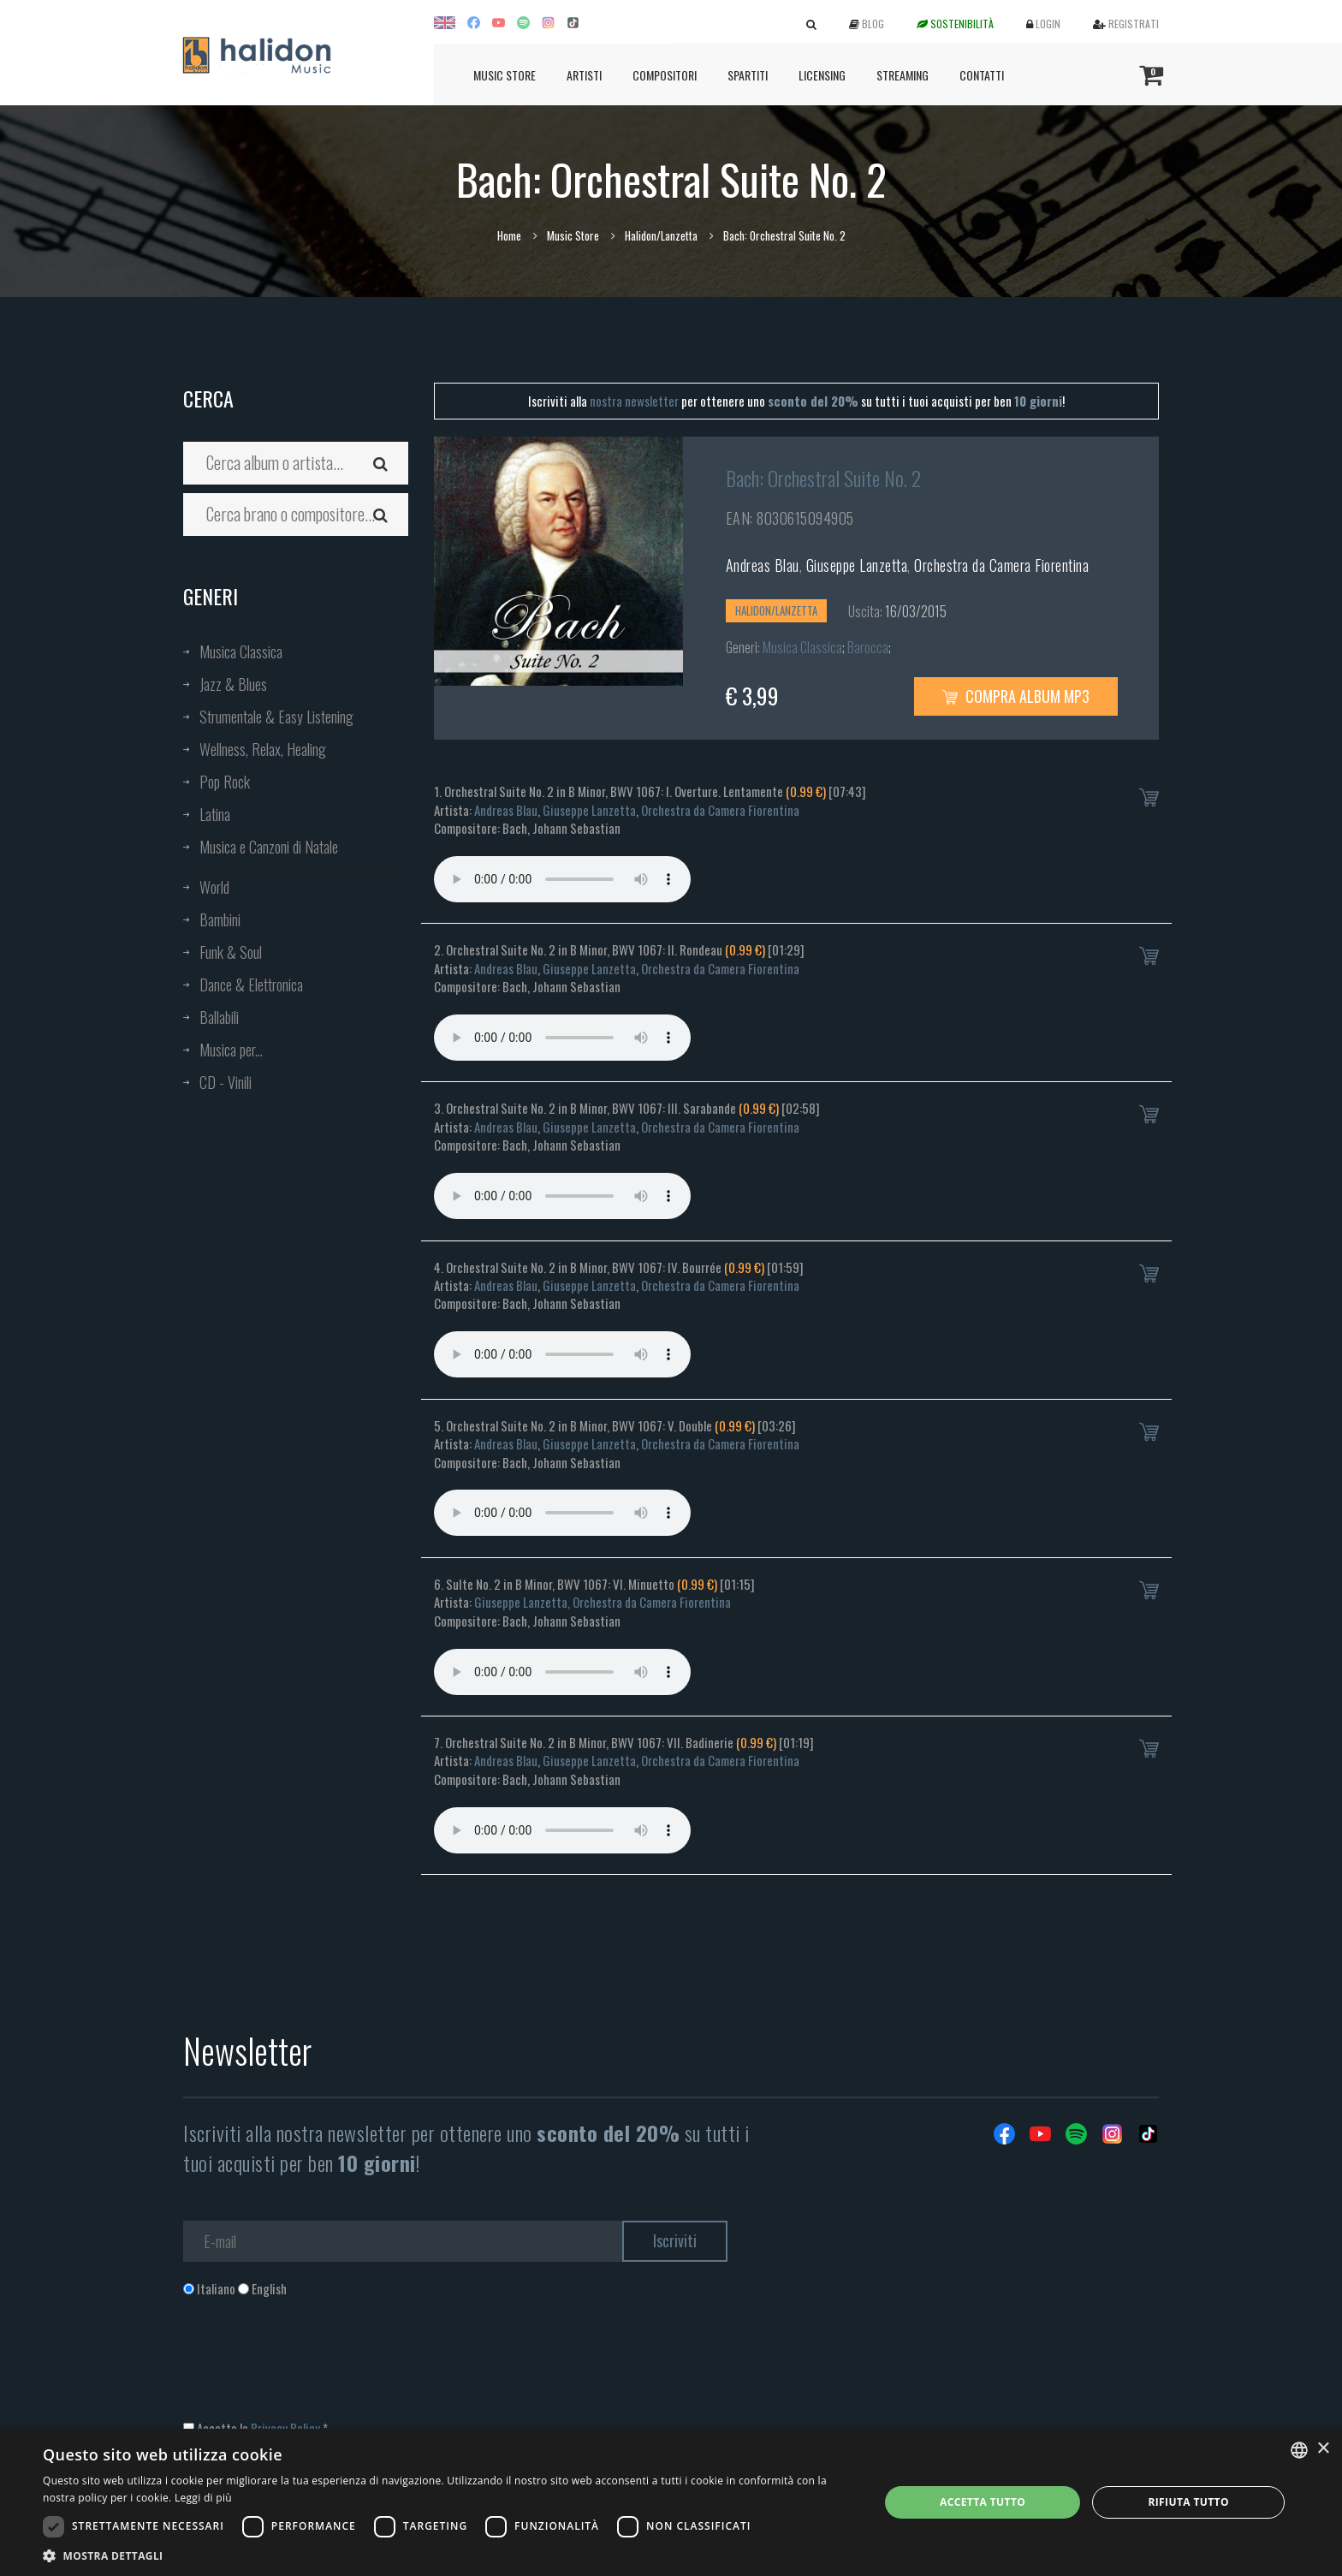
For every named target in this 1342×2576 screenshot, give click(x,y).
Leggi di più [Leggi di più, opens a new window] (203, 2497)
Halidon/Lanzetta (661, 235)
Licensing (822, 75)
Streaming (902, 75)
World (214, 887)
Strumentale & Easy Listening (276, 716)
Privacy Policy (285, 2427)
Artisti (584, 75)
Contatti (981, 75)
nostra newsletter (634, 400)
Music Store (504, 75)
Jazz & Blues (233, 684)
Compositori (664, 75)
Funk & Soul (230, 952)
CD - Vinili (225, 1082)
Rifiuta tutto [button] (1188, 2502)
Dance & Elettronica (251, 984)
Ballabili (219, 1017)
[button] (448, 2555)
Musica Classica (240, 651)
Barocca (867, 647)
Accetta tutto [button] (982, 2502)
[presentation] (313, 2367)
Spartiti (747, 75)
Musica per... (231, 1049)
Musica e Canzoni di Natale (268, 847)
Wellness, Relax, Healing (262, 749)
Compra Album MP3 (1016, 696)
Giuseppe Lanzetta (857, 565)
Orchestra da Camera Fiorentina (1001, 565)
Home (509, 235)
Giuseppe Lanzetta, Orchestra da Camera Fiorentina (602, 1601)
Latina (214, 814)
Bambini (219, 919)
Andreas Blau (762, 565)
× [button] (1322, 2448)
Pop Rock (224, 781)
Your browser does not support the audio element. (562, 879)
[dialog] (671, 2502)
